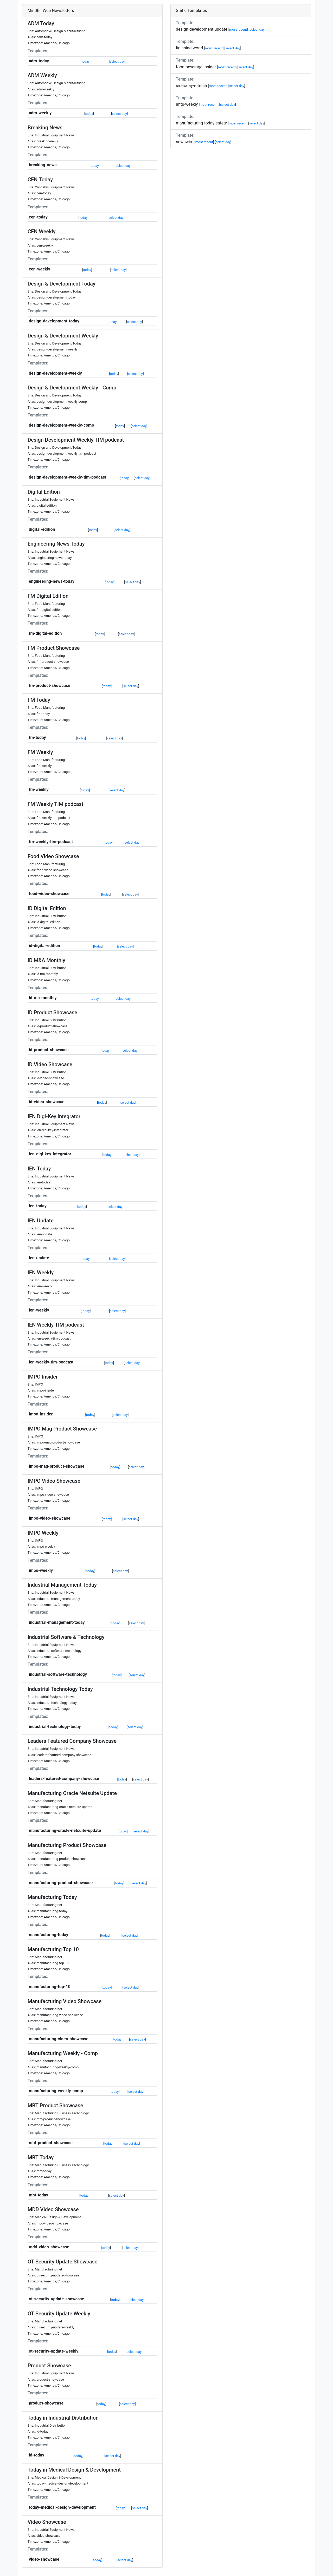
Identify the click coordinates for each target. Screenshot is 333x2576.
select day (117, 61)
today (85, 61)
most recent (238, 29)
